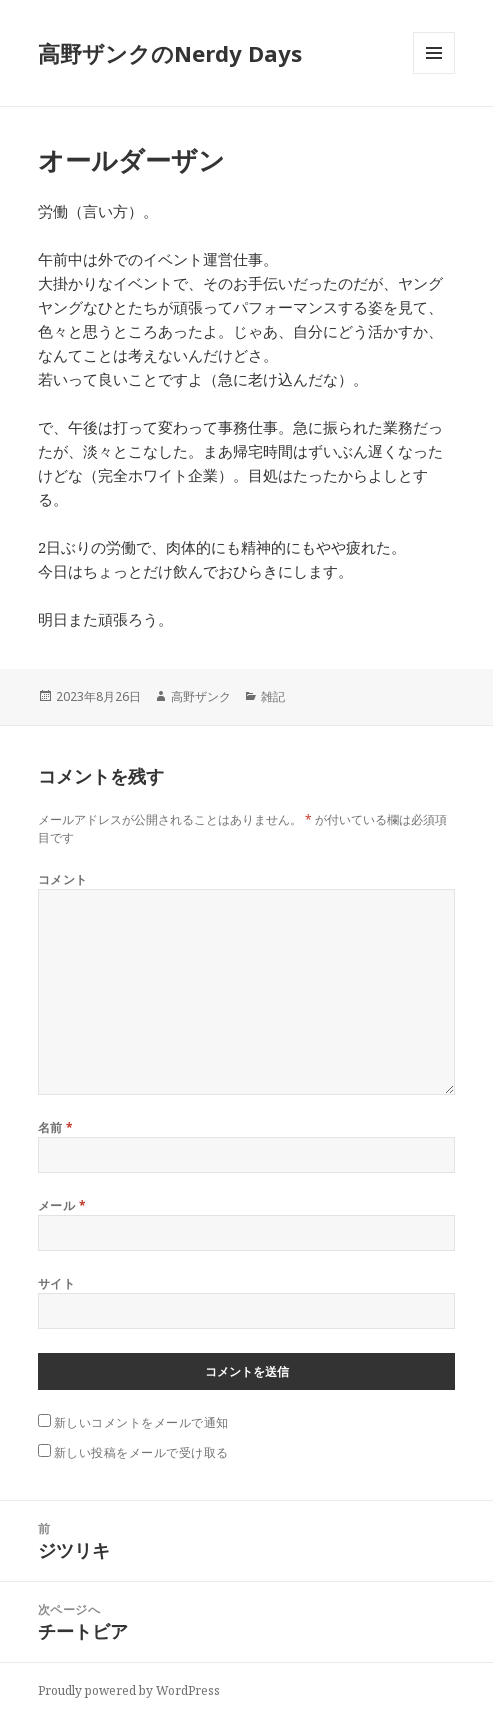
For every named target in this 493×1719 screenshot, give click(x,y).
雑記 (273, 696)
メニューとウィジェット (434, 73)
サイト (56, 1283)
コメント (63, 879)
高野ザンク (201, 696)
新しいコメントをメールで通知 (141, 1422)
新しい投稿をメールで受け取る (141, 1452)
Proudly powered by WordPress (129, 1690)
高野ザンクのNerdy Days (170, 53)
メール (62, 1205)
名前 (56, 1127)
